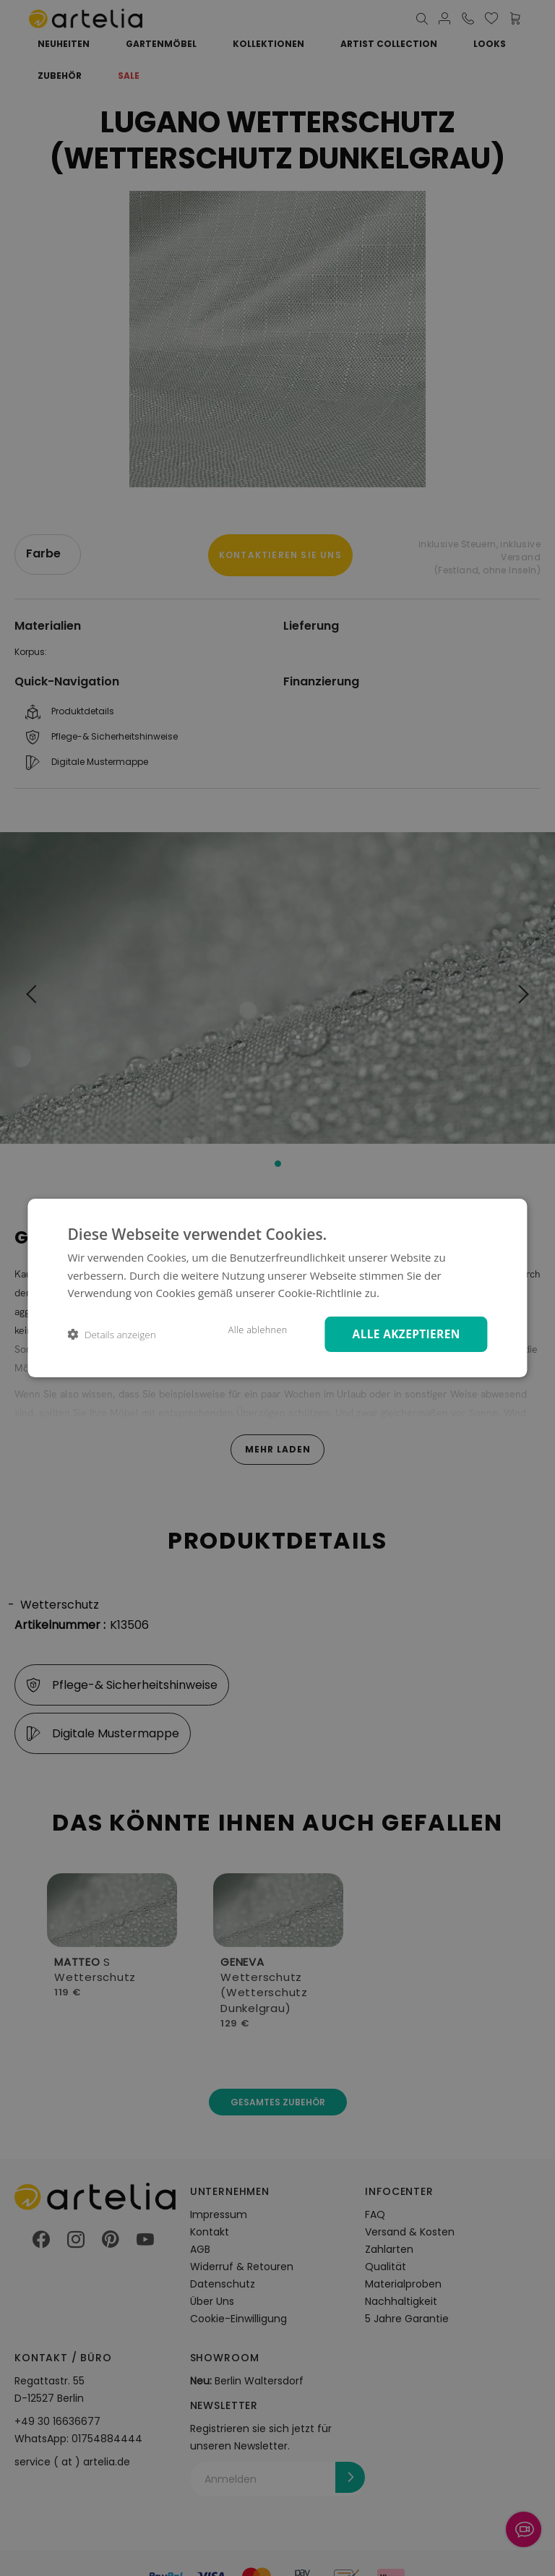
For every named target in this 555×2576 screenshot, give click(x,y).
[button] (111, 1334)
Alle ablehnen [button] (248, 1329)
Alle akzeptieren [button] (402, 1333)
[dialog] (277, 1288)
